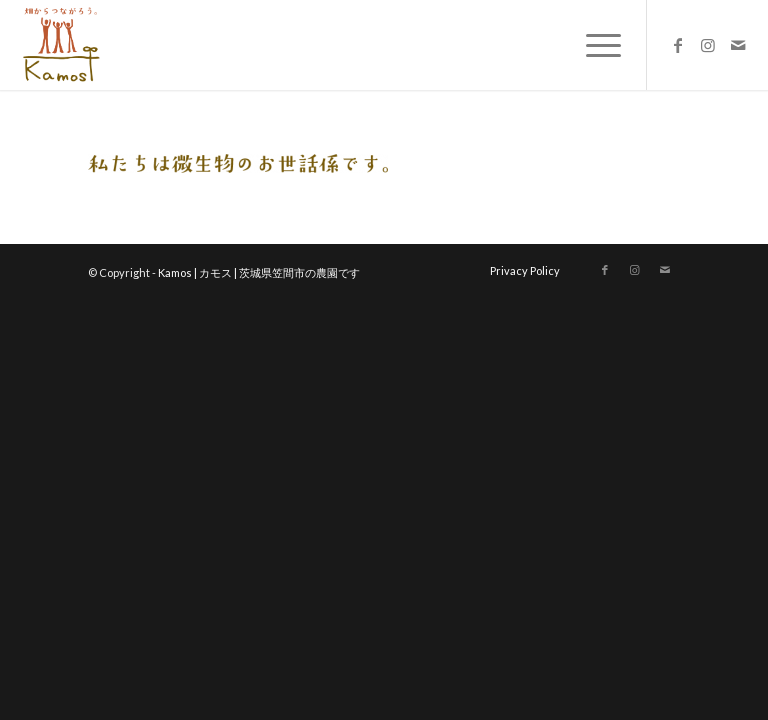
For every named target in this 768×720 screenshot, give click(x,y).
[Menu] (593, 45)
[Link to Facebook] (678, 45)
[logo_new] (60, 45)
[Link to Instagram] (708, 45)
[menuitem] (593, 45)
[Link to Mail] (738, 45)
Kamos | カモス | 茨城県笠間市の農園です (259, 272)
